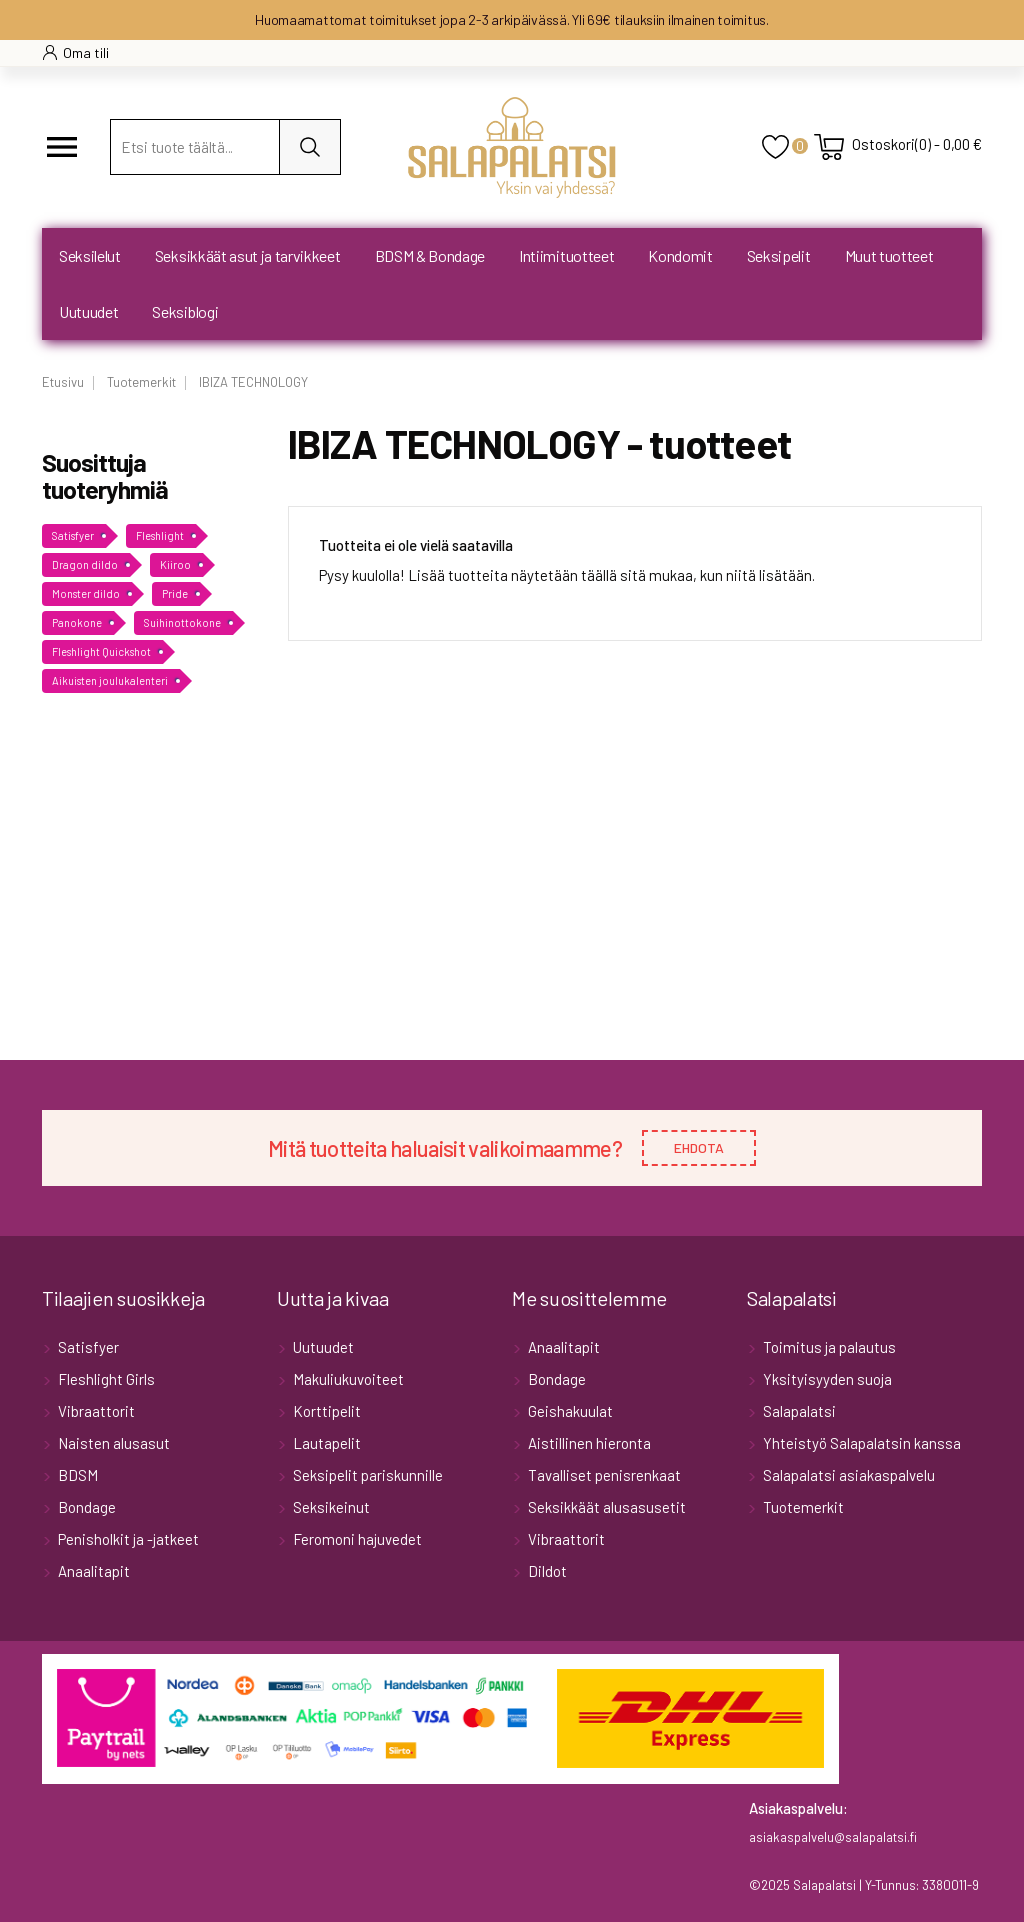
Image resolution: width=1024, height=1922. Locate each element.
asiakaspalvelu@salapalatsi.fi (833, 1837)
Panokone (77, 622)
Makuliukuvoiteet (347, 1379)
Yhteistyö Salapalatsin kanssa (860, 1443)
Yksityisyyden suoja (826, 1379)
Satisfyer (73, 535)
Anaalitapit (92, 1571)
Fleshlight (160, 535)
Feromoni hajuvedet (356, 1539)
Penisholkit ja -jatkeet (127, 1539)
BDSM (76, 1475)
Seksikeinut (330, 1507)
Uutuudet (322, 1347)
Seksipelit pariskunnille (366, 1475)
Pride (175, 593)
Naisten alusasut (112, 1443)
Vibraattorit (95, 1411)
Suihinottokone (182, 622)
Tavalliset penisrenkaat (603, 1475)
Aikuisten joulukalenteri (110, 680)
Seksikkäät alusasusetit (605, 1507)
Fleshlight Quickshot (101, 651)
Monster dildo (86, 593)
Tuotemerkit (802, 1507)
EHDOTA (699, 1147)
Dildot (546, 1571)
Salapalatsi (798, 1411)
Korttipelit (325, 1411)
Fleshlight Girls (105, 1379)
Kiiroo (175, 564)
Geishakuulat (569, 1411)
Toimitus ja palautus (828, 1347)
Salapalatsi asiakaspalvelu (847, 1475)
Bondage (85, 1507)
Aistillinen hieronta (588, 1443)
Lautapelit (325, 1443)
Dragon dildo (85, 564)
